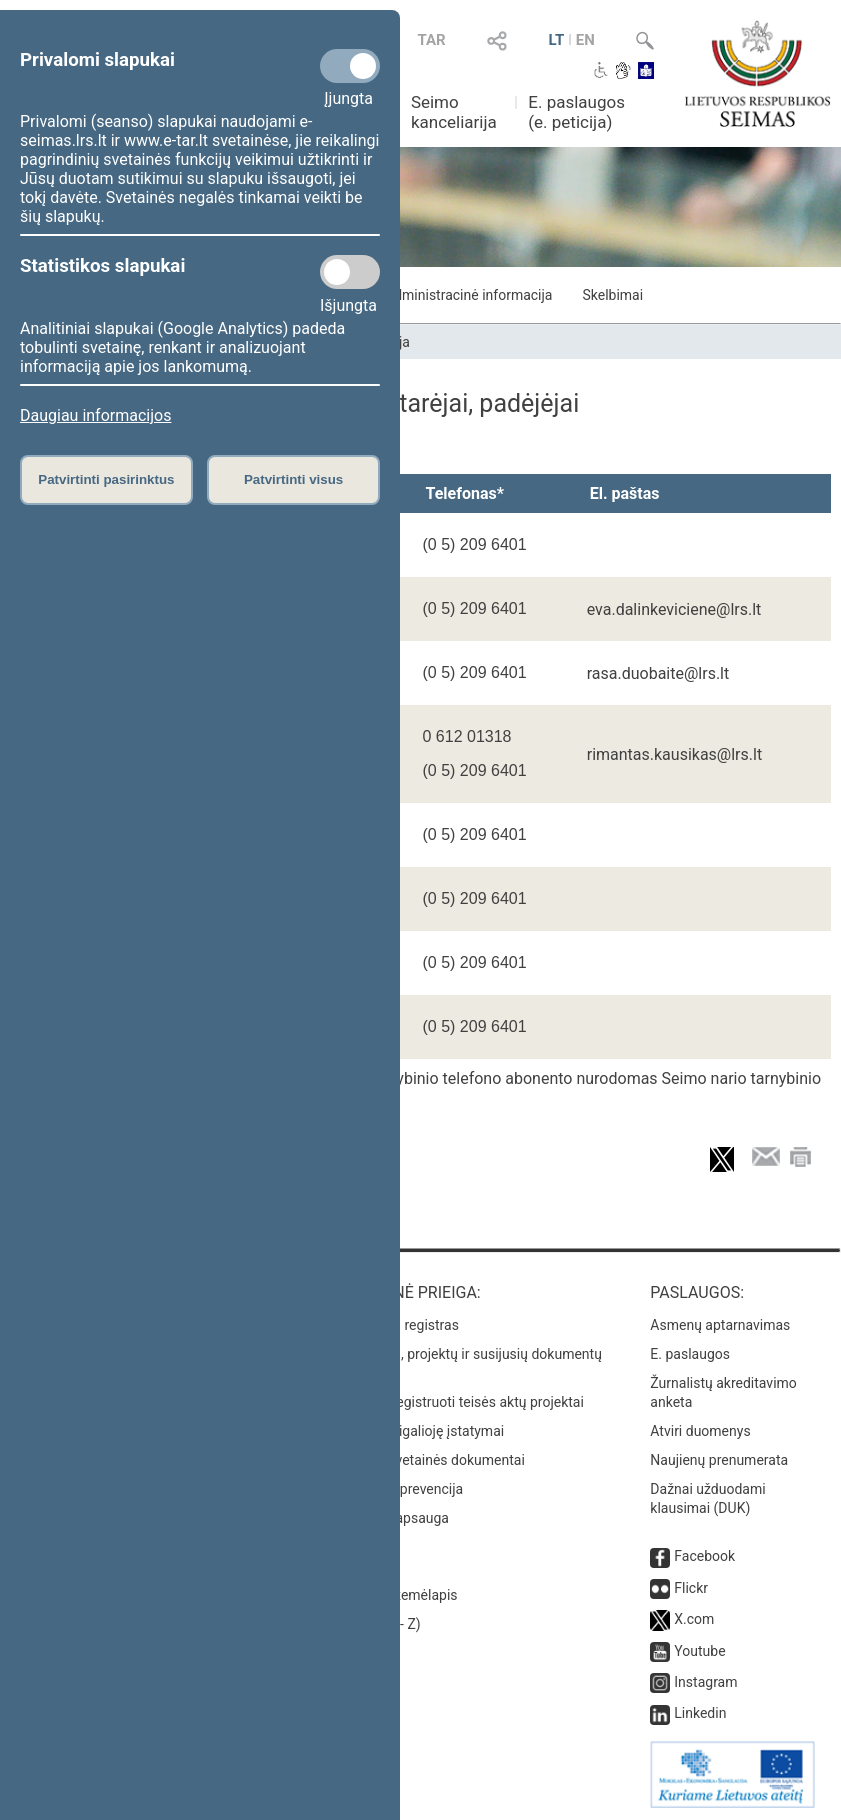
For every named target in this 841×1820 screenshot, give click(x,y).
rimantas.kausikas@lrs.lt (674, 754)
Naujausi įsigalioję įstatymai (417, 1431)
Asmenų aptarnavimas (720, 1325)
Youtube (699, 1651)
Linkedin (700, 1713)
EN (585, 40)
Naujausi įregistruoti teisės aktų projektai (457, 1402)
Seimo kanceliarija (454, 112)
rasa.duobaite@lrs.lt (658, 673)
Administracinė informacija (468, 295)
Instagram (705, 1682)
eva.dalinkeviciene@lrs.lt (674, 609)
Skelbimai (612, 295)
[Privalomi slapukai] (350, 66)
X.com (694, 1619)
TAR (431, 40)
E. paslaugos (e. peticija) (576, 112)
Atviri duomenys (700, 1431)
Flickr (691, 1588)
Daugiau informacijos (95, 415)
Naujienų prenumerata (719, 1460)
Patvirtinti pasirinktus (106, 479)
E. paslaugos (690, 1354)
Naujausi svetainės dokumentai (427, 1460)
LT (556, 40)
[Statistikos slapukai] (350, 272)
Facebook (704, 1556)
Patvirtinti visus (293, 479)
